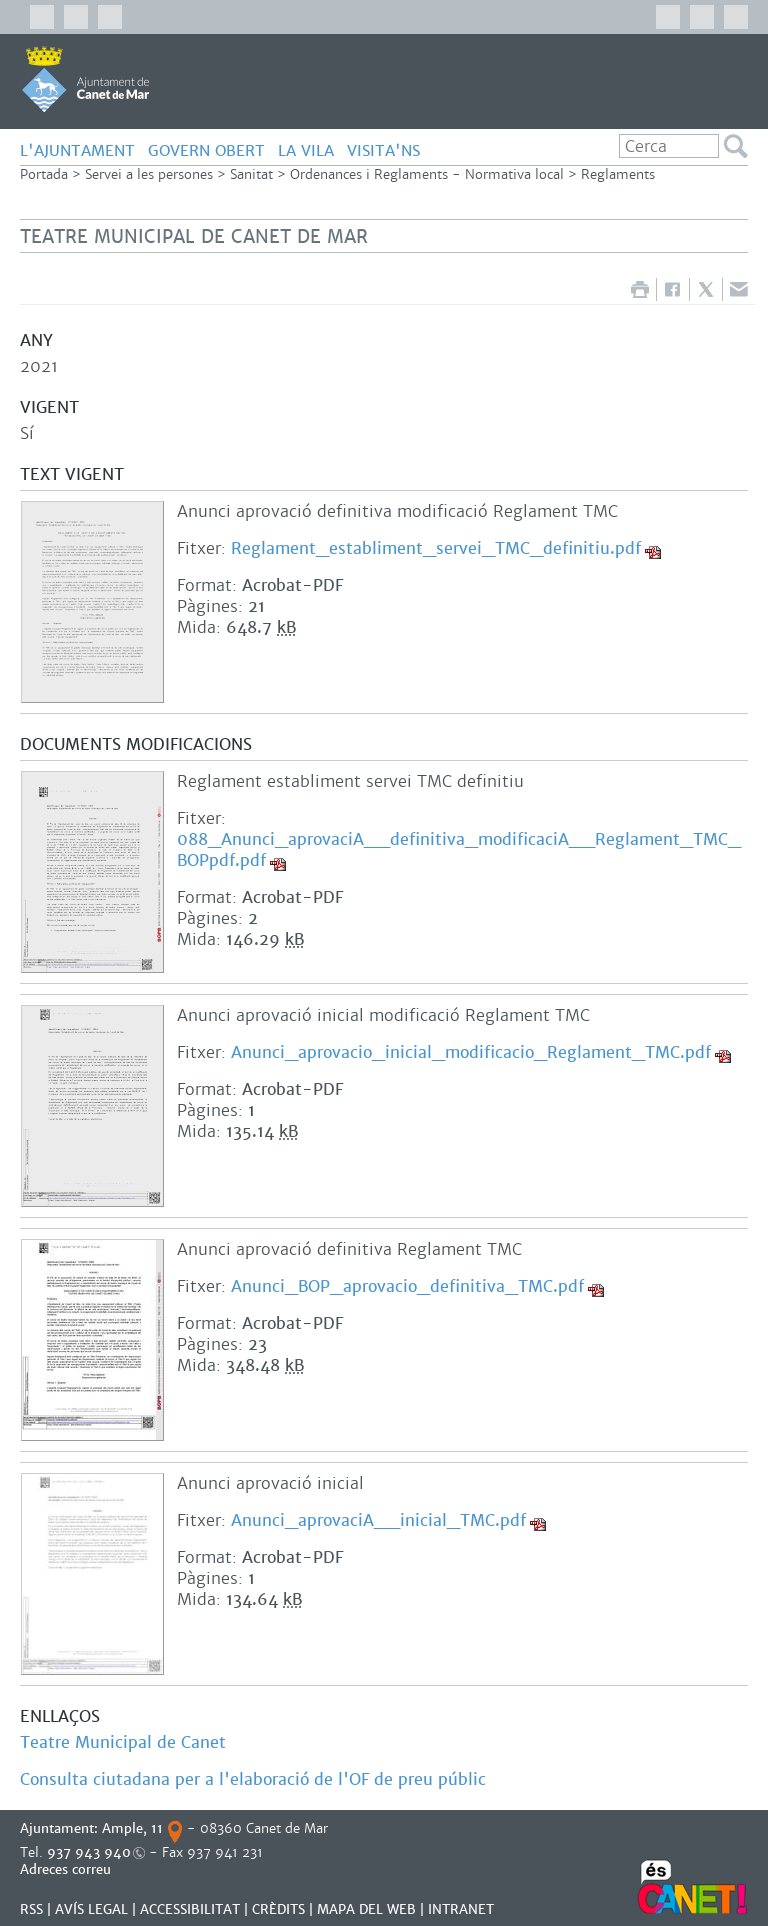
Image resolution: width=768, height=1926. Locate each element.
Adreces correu (67, 1869)
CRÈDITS (278, 1909)
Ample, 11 (132, 1828)
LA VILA (306, 150)
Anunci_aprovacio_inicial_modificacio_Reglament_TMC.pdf (471, 1052)
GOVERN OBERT (206, 150)
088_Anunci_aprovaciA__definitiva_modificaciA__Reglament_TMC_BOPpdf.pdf (459, 850)
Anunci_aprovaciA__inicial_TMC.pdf (378, 1520)
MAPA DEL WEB (366, 1909)
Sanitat (251, 174)
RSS (31, 1909)
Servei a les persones (149, 174)
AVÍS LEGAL (91, 1909)
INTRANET (461, 1909)
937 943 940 (89, 1852)
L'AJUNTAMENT (77, 150)
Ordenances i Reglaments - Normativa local (427, 174)
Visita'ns (383, 150)
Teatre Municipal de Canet (123, 1742)
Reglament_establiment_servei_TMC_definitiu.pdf (436, 548)
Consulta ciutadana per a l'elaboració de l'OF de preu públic (255, 1779)
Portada (44, 174)
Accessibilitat (190, 1909)
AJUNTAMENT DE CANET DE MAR (85, 79)
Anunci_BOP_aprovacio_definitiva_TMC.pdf (407, 1286)
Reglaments (618, 174)
